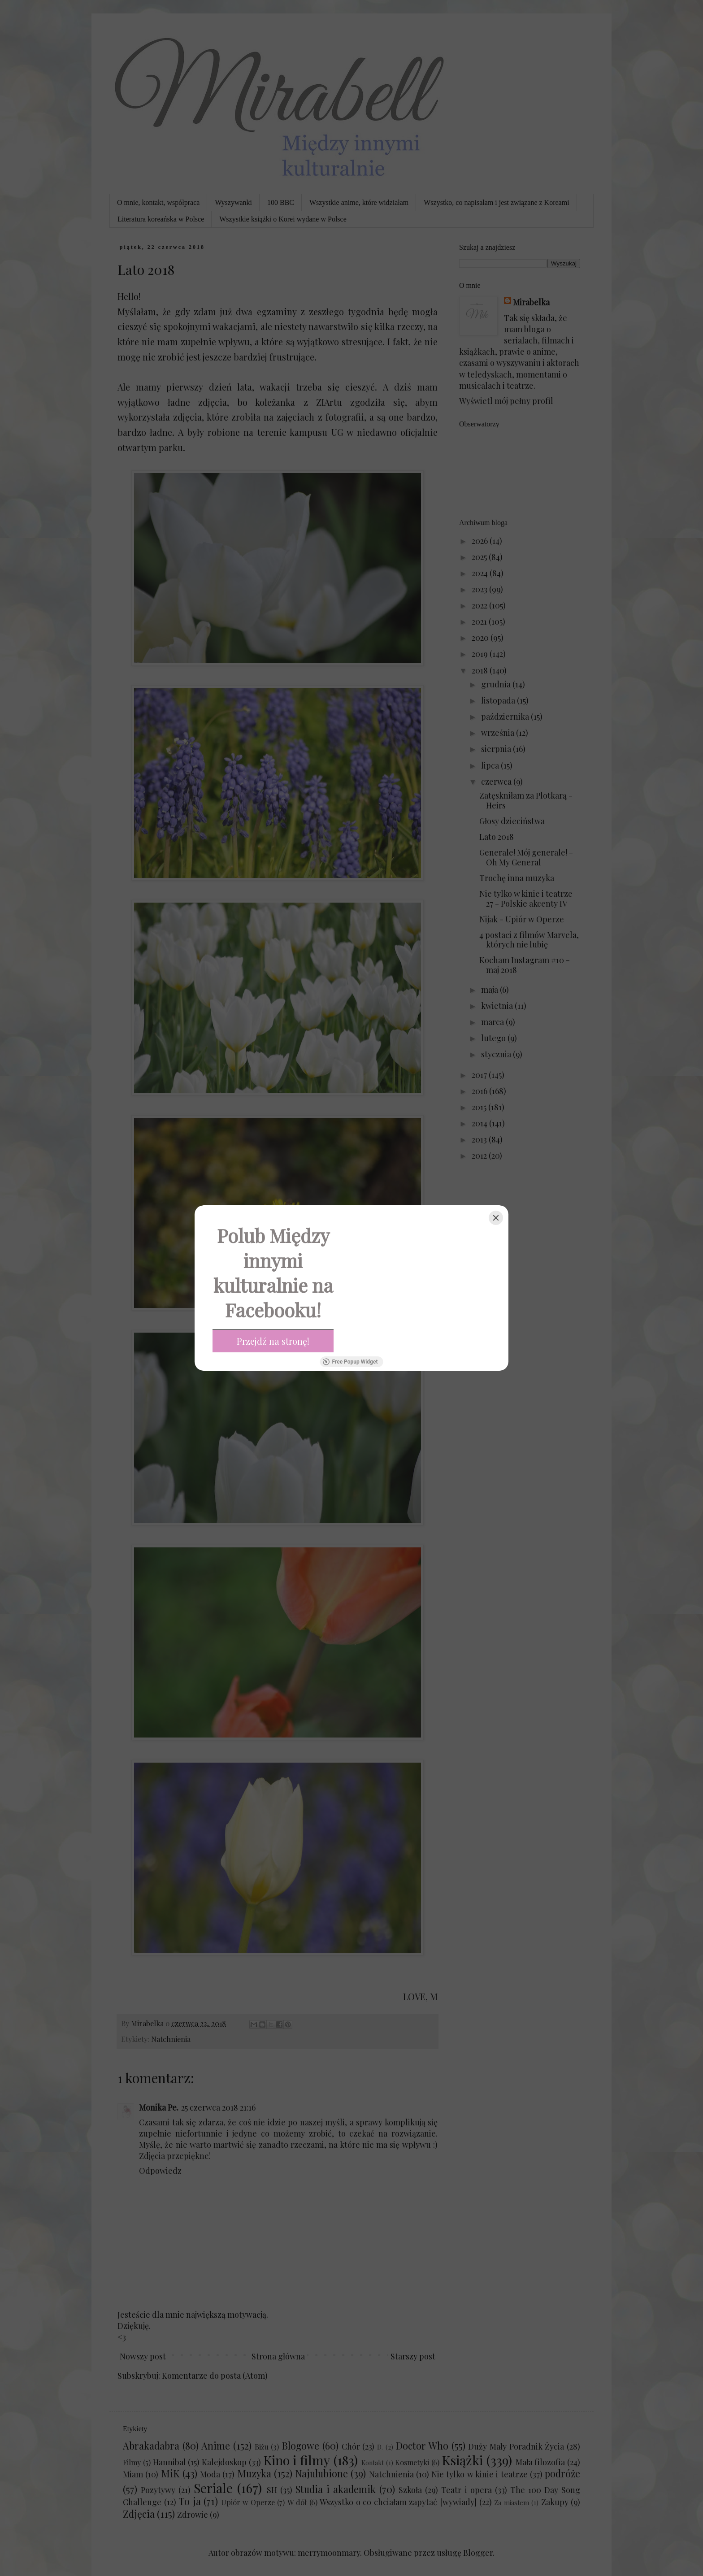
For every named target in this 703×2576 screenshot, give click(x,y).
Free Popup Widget (350, 1361)
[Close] (496, 1218)
